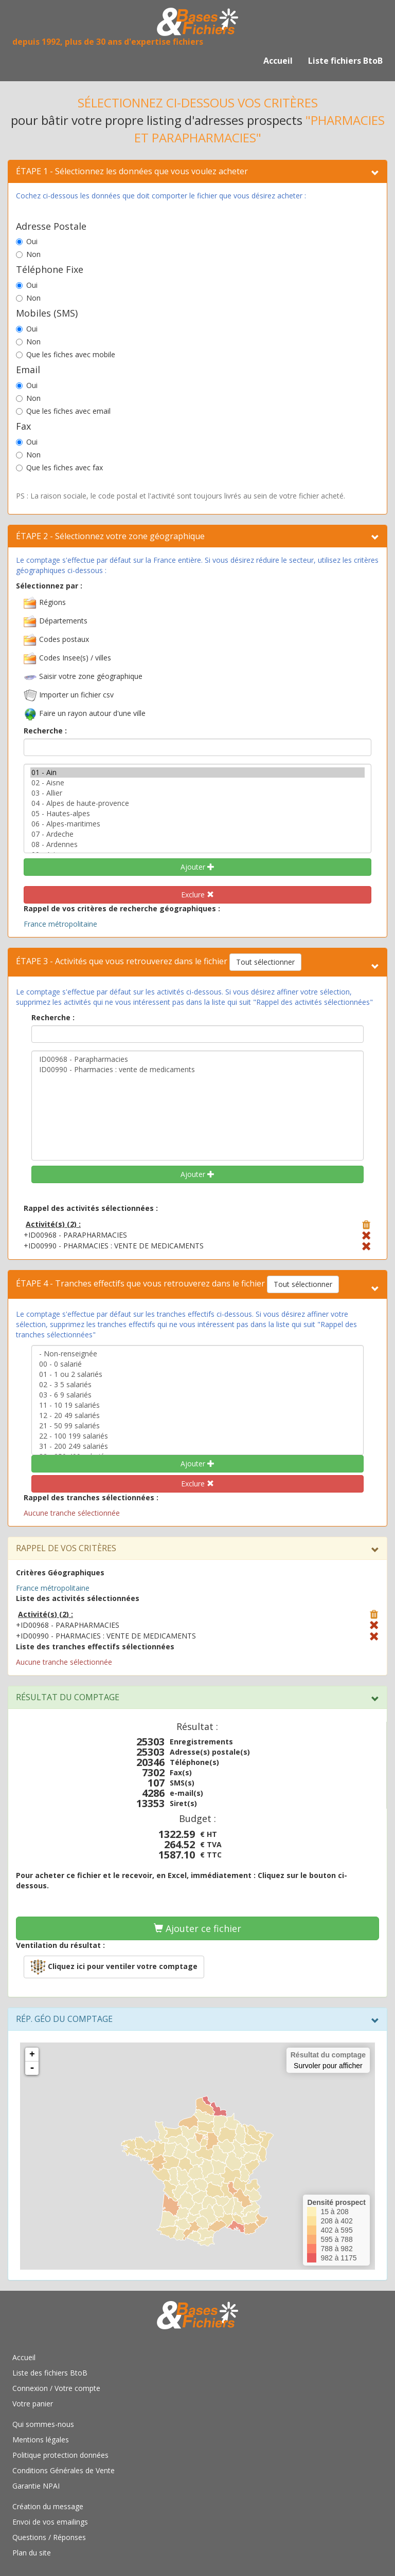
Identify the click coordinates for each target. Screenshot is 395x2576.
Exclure (197, 894)
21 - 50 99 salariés (197, 1426)
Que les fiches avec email (63, 411)
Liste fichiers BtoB (345, 60)
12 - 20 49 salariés (197, 1415)
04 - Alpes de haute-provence (197, 803)
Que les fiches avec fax (59, 467)
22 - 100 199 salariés (197, 1436)
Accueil (278, 60)
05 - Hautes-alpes (197, 813)
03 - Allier (197, 793)
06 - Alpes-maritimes (197, 824)
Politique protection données (60, 2455)
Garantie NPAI (36, 2486)
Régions (52, 602)
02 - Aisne (197, 783)
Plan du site (31, 2552)
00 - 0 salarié (197, 1364)
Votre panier (32, 2403)
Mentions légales (40, 2439)
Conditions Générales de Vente (63, 2470)
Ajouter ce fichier (197, 1928)
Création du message (47, 2506)
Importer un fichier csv (76, 695)
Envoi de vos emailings (50, 2522)
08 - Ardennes (197, 844)
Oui (27, 241)
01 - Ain (197, 772)
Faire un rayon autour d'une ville (92, 713)
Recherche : (45, 730)
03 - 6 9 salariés (197, 1395)
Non (28, 254)
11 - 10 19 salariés (197, 1405)
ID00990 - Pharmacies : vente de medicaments (197, 1069)
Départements (63, 620)
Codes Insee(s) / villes (75, 658)
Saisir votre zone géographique (90, 676)
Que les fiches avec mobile (65, 354)
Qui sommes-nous (43, 2424)
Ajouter (197, 867)
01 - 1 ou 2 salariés (197, 1374)
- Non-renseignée (197, 1354)
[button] (114, 1967)
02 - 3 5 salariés (197, 1384)
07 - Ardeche (197, 834)
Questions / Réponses (49, 2537)
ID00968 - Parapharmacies (197, 1059)
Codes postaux (64, 639)
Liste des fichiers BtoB (49, 2373)
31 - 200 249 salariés (197, 1446)
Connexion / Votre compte (56, 2388)
